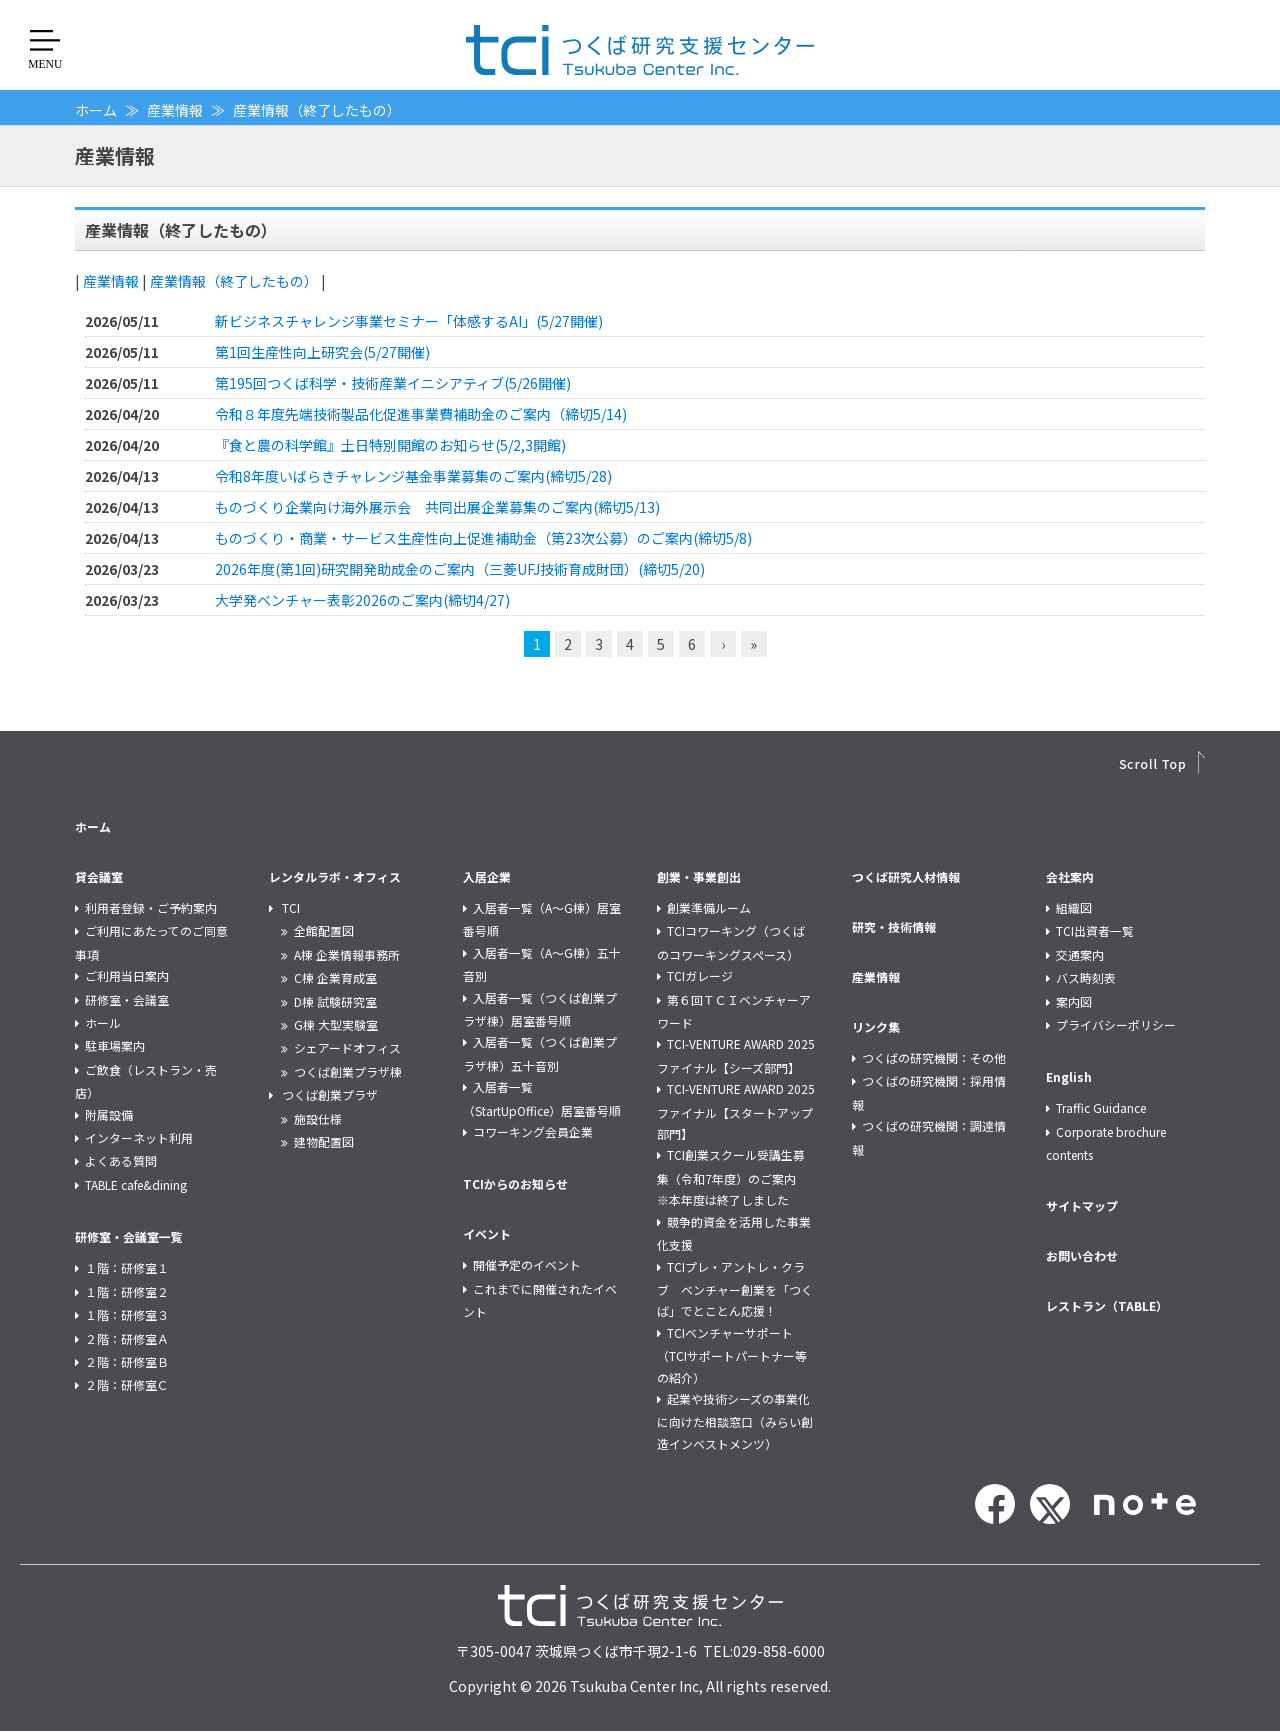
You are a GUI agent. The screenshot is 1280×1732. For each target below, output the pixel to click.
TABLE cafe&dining (136, 1184)
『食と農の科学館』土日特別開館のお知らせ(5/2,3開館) (390, 445)
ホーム (96, 110)
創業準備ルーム (709, 907)
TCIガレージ (700, 975)
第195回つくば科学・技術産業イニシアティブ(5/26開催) (393, 383)
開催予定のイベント (527, 1264)
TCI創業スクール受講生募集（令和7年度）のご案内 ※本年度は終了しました (732, 1177)
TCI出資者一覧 (1095, 930)
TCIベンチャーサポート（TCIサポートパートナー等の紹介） (732, 1355)
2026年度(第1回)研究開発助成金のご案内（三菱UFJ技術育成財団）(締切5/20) (460, 569)
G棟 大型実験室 (336, 1024)
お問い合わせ (1082, 1255)
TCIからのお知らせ (515, 1183)
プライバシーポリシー (1116, 1024)
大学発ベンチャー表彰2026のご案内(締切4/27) (362, 600)
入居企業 (487, 876)
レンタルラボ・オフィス (335, 876)
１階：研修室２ (127, 1291)
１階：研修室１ (127, 1267)
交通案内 (1080, 954)
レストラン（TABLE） (1107, 1305)
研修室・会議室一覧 (129, 1236)
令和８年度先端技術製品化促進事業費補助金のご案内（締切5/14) (421, 414)
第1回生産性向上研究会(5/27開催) (322, 352)
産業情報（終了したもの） (234, 281)
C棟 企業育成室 (335, 977)
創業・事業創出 (699, 876)
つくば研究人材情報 (906, 876)
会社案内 (1070, 876)
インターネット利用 (139, 1137)
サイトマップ (1082, 1205)
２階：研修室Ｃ (127, 1384)
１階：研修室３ (127, 1314)
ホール (103, 1022)
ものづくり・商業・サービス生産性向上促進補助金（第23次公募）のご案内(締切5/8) (483, 538)
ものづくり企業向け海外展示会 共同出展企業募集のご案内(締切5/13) (437, 507)
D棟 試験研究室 (335, 1001)
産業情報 (175, 110)
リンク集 (876, 1026)
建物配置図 (324, 1141)
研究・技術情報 (894, 926)
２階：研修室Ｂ (127, 1361)
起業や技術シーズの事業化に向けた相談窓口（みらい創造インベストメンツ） (735, 1421)
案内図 (1074, 1001)
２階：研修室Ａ (127, 1338)
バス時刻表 (1086, 977)
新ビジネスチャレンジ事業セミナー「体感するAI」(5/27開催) (409, 321)
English (1069, 1076)
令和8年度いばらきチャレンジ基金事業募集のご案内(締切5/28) (413, 476)
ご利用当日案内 (127, 975)
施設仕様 (318, 1118)
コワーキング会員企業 (533, 1131)
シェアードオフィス (347, 1047)
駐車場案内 (115, 1045)
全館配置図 (324, 930)
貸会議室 (99, 876)
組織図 (1074, 907)
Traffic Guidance (1101, 1107)
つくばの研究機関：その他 (934, 1057)
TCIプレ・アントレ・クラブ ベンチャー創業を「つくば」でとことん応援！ (735, 1289)
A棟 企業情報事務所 (347, 954)
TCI (291, 907)
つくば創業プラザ (330, 1094)
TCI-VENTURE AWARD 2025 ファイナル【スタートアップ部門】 (736, 1111)
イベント (487, 1233)
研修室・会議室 (127, 999)
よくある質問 (121, 1160)
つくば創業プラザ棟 (348, 1071)
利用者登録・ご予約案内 (151, 907)
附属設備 (109, 1114)
